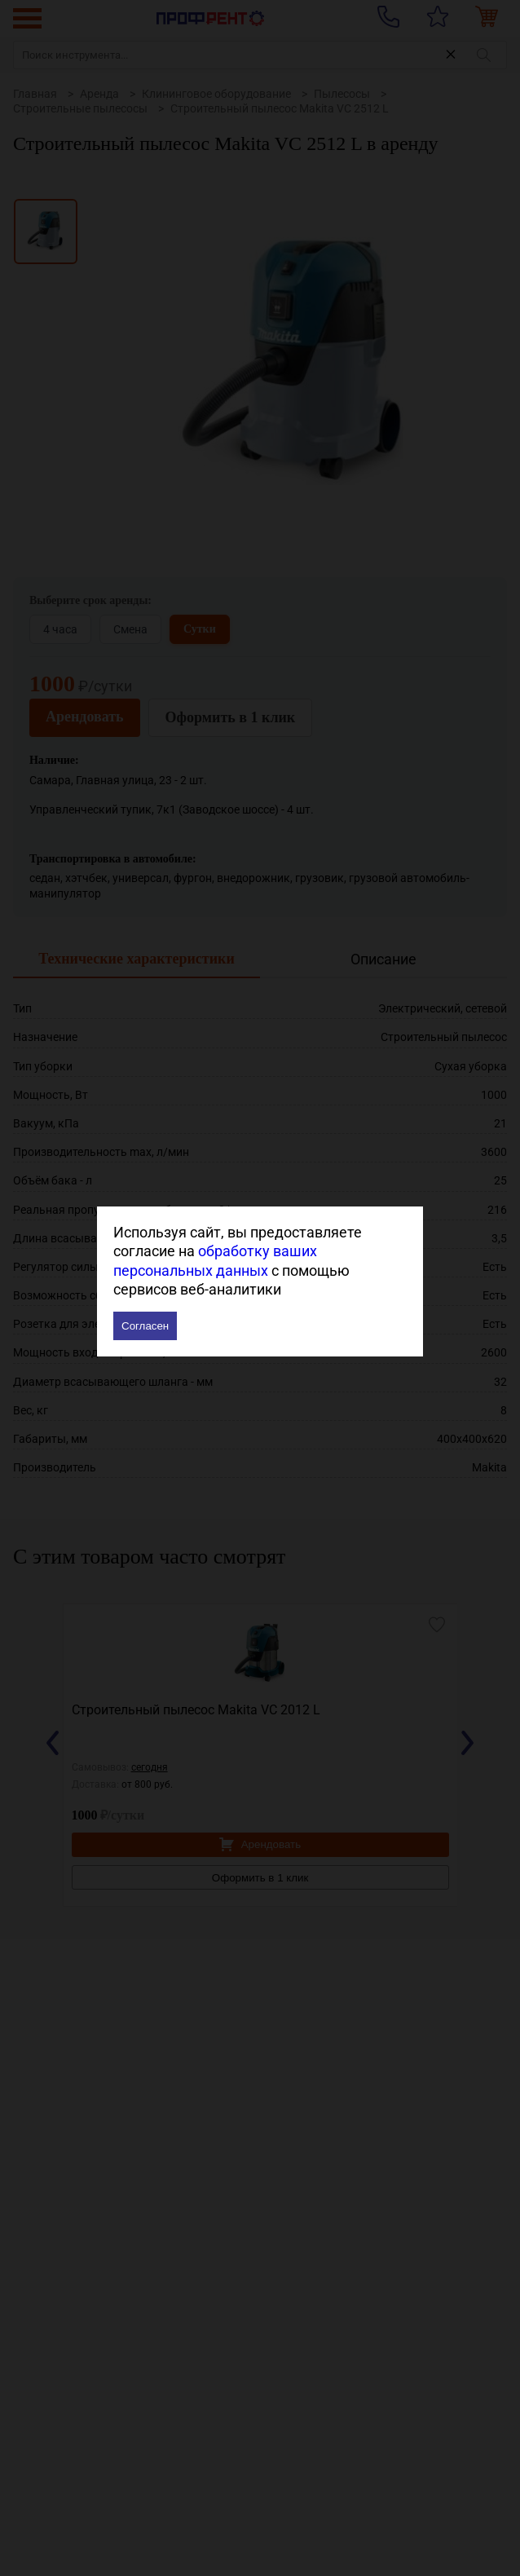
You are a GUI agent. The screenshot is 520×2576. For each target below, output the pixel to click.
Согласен (145, 1326)
